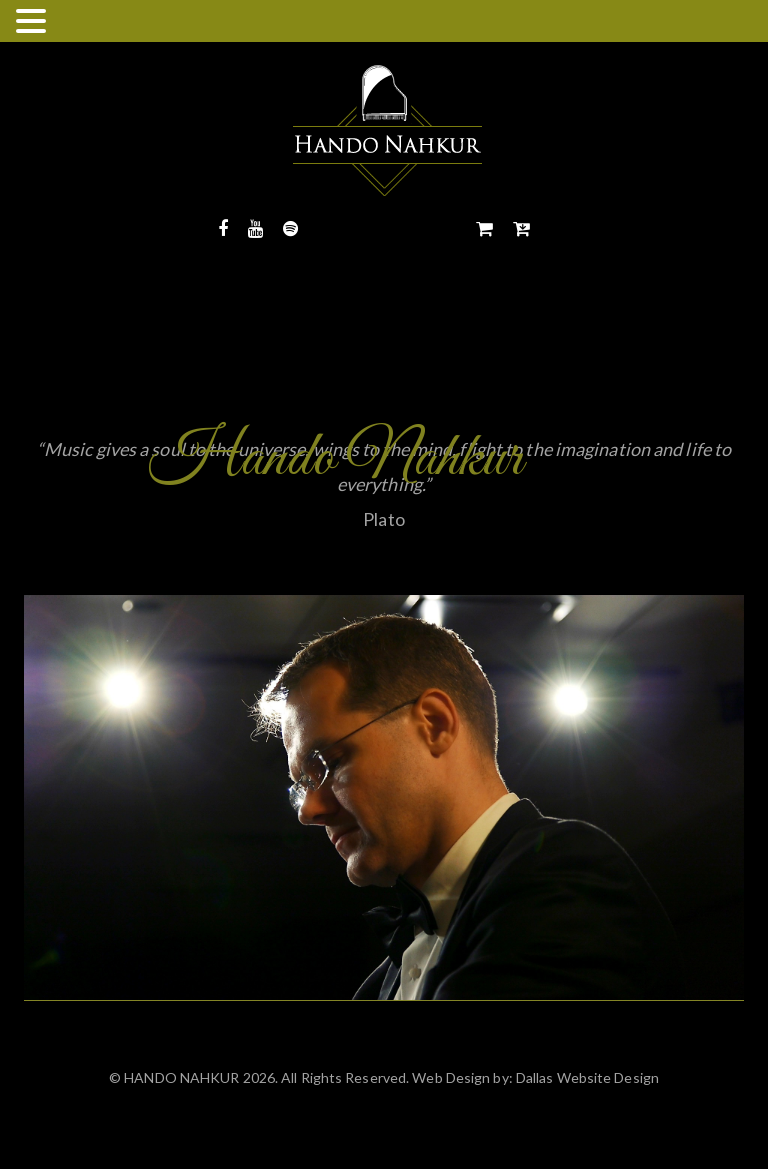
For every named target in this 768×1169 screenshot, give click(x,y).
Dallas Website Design (586, 1077)
